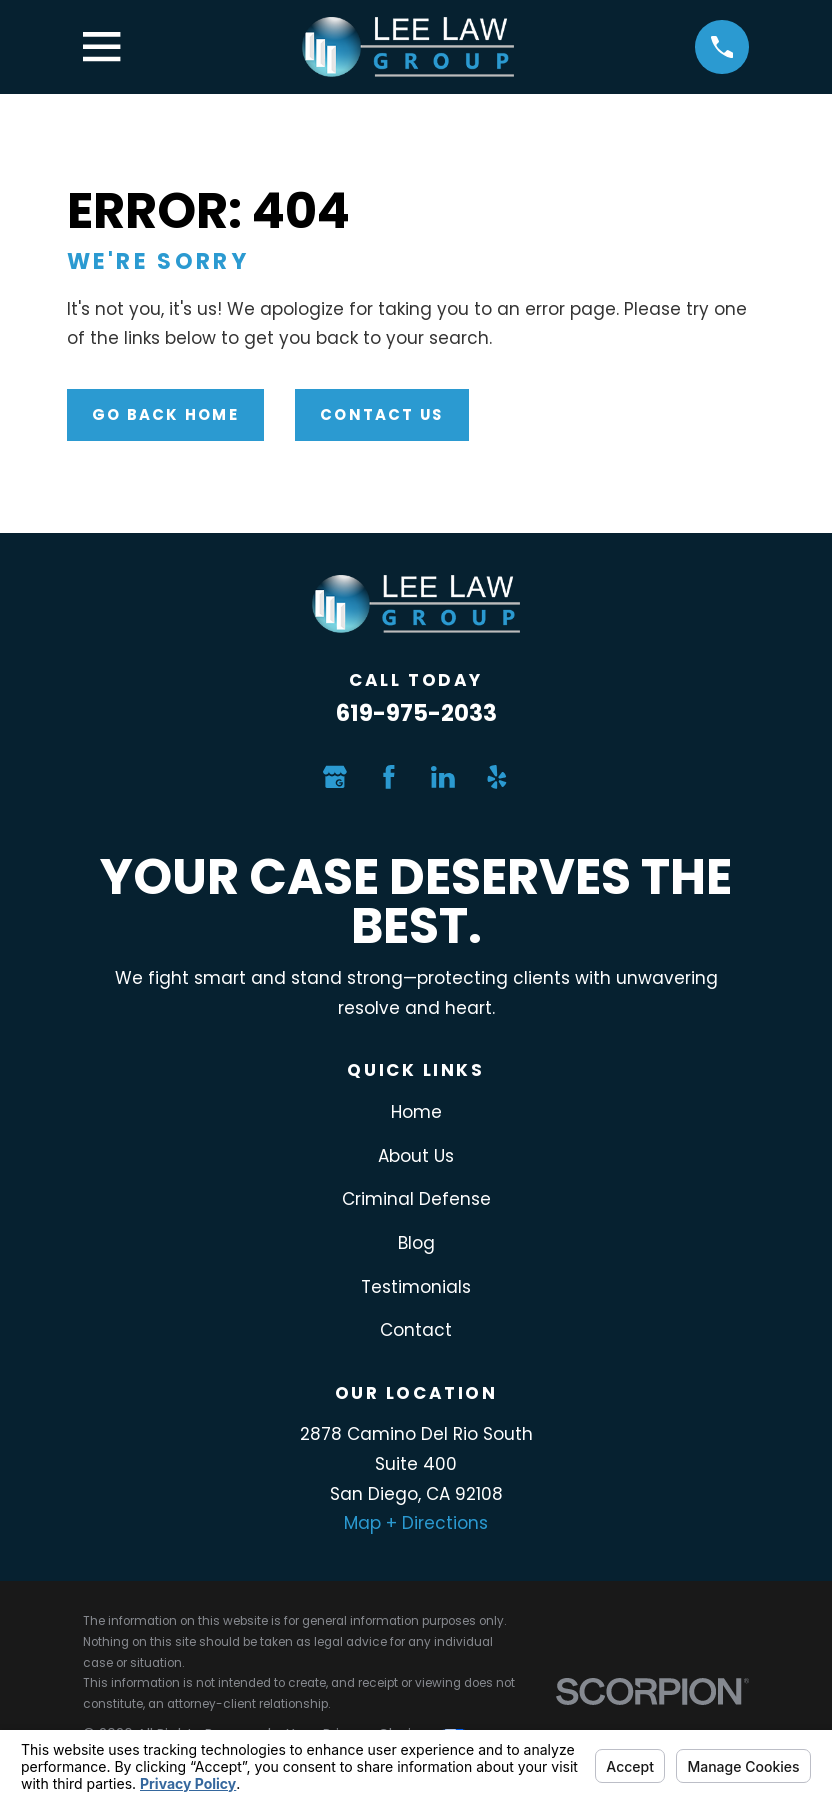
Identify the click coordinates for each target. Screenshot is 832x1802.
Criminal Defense (416, 1199)
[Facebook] (389, 777)
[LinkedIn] (443, 777)
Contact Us (381, 414)
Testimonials (416, 1287)
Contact (416, 1330)
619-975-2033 (416, 713)
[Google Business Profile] (335, 777)
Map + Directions (416, 1523)
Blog (416, 1243)
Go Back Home (165, 414)
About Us (416, 1156)
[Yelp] (497, 777)
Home (416, 1112)
